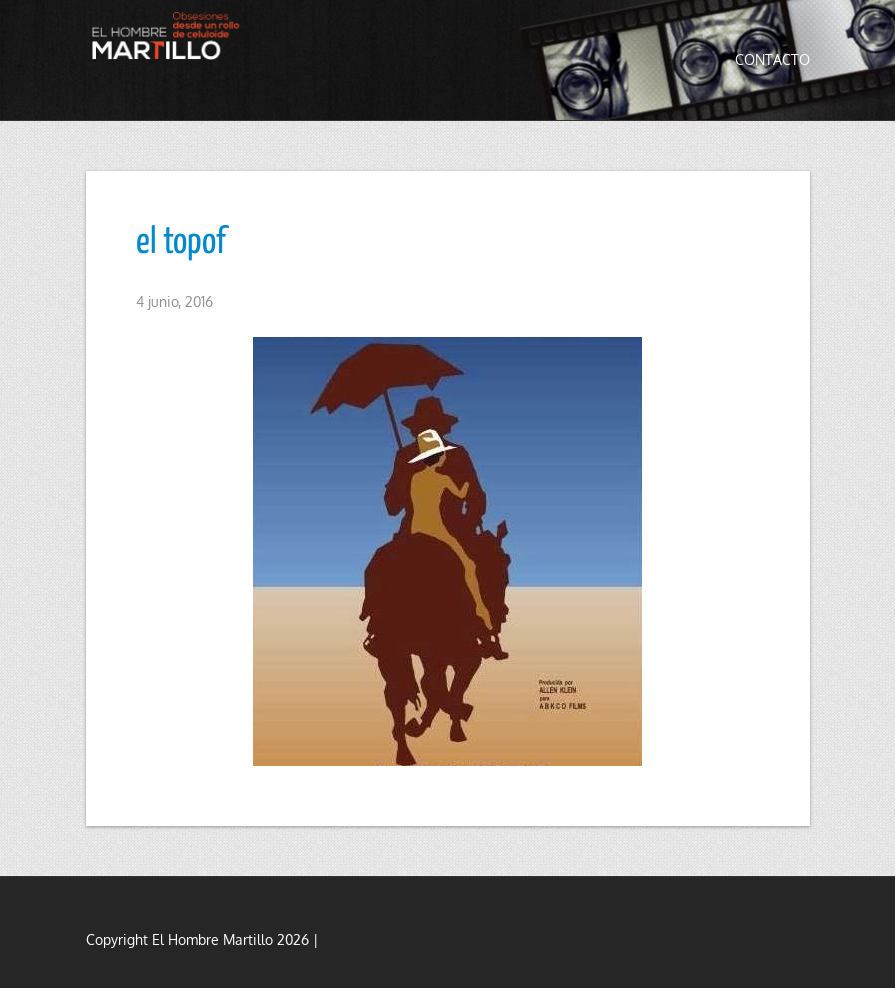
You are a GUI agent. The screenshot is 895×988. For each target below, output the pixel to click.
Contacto (772, 59)
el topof (181, 243)
